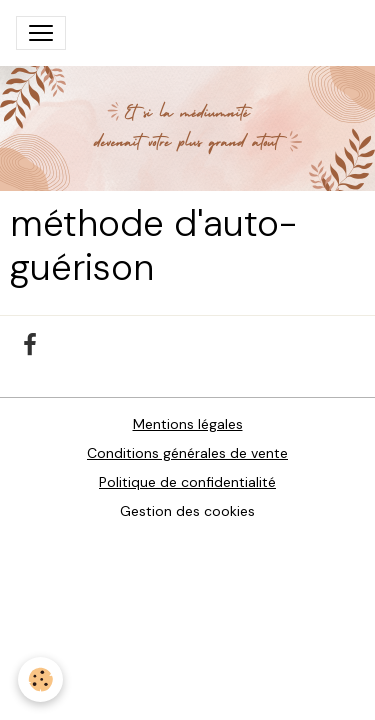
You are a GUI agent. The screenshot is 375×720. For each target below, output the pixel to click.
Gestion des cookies (187, 511)
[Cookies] (40, 679)
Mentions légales (188, 424)
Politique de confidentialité (187, 482)
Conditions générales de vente (187, 453)
